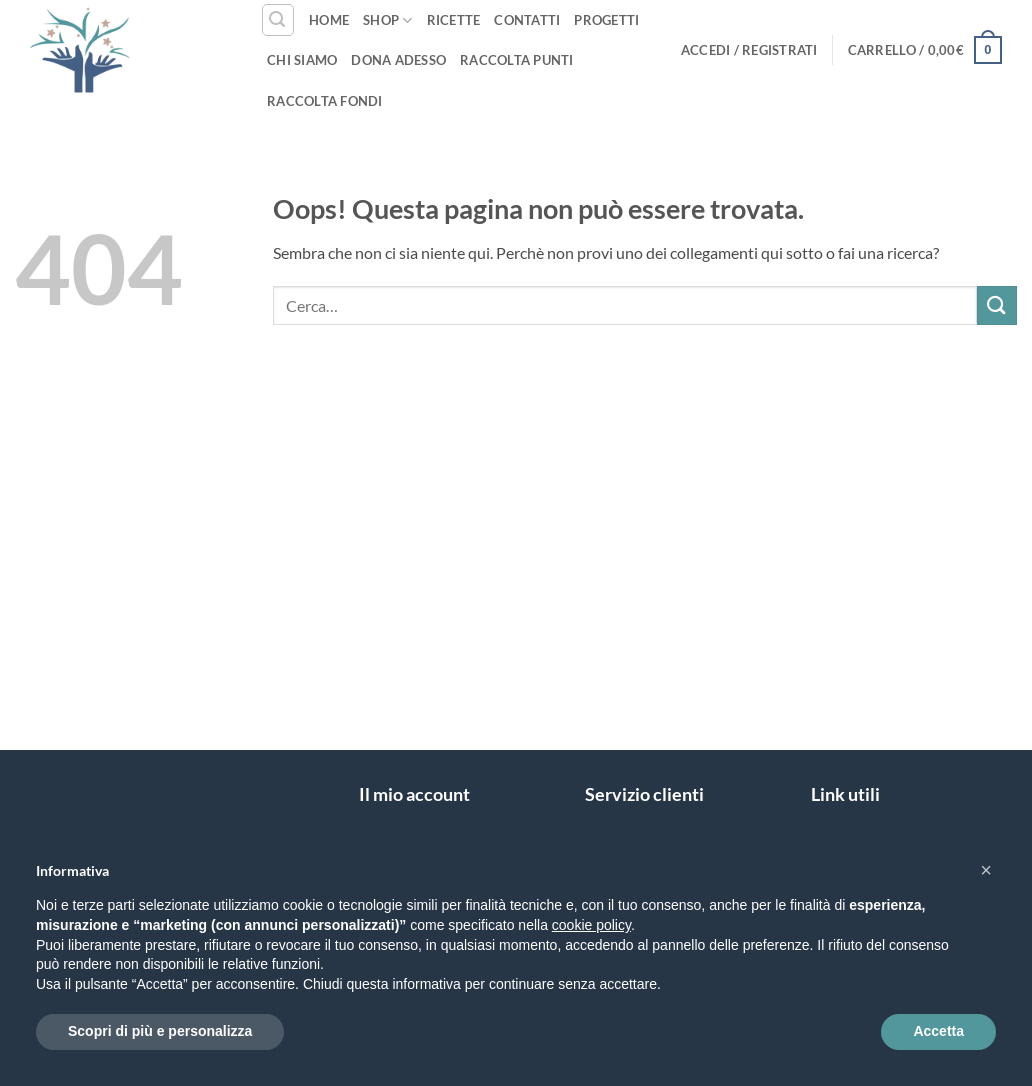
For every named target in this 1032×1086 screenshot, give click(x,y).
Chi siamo (302, 60)
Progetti (606, 20)
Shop (387, 20)
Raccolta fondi (325, 101)
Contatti (527, 20)
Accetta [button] (938, 1031)
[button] (278, 20)
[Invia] (997, 305)
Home (329, 20)
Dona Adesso (398, 60)
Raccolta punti (517, 60)
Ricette (454, 20)
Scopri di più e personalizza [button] (160, 1031)
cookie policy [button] (591, 925)
